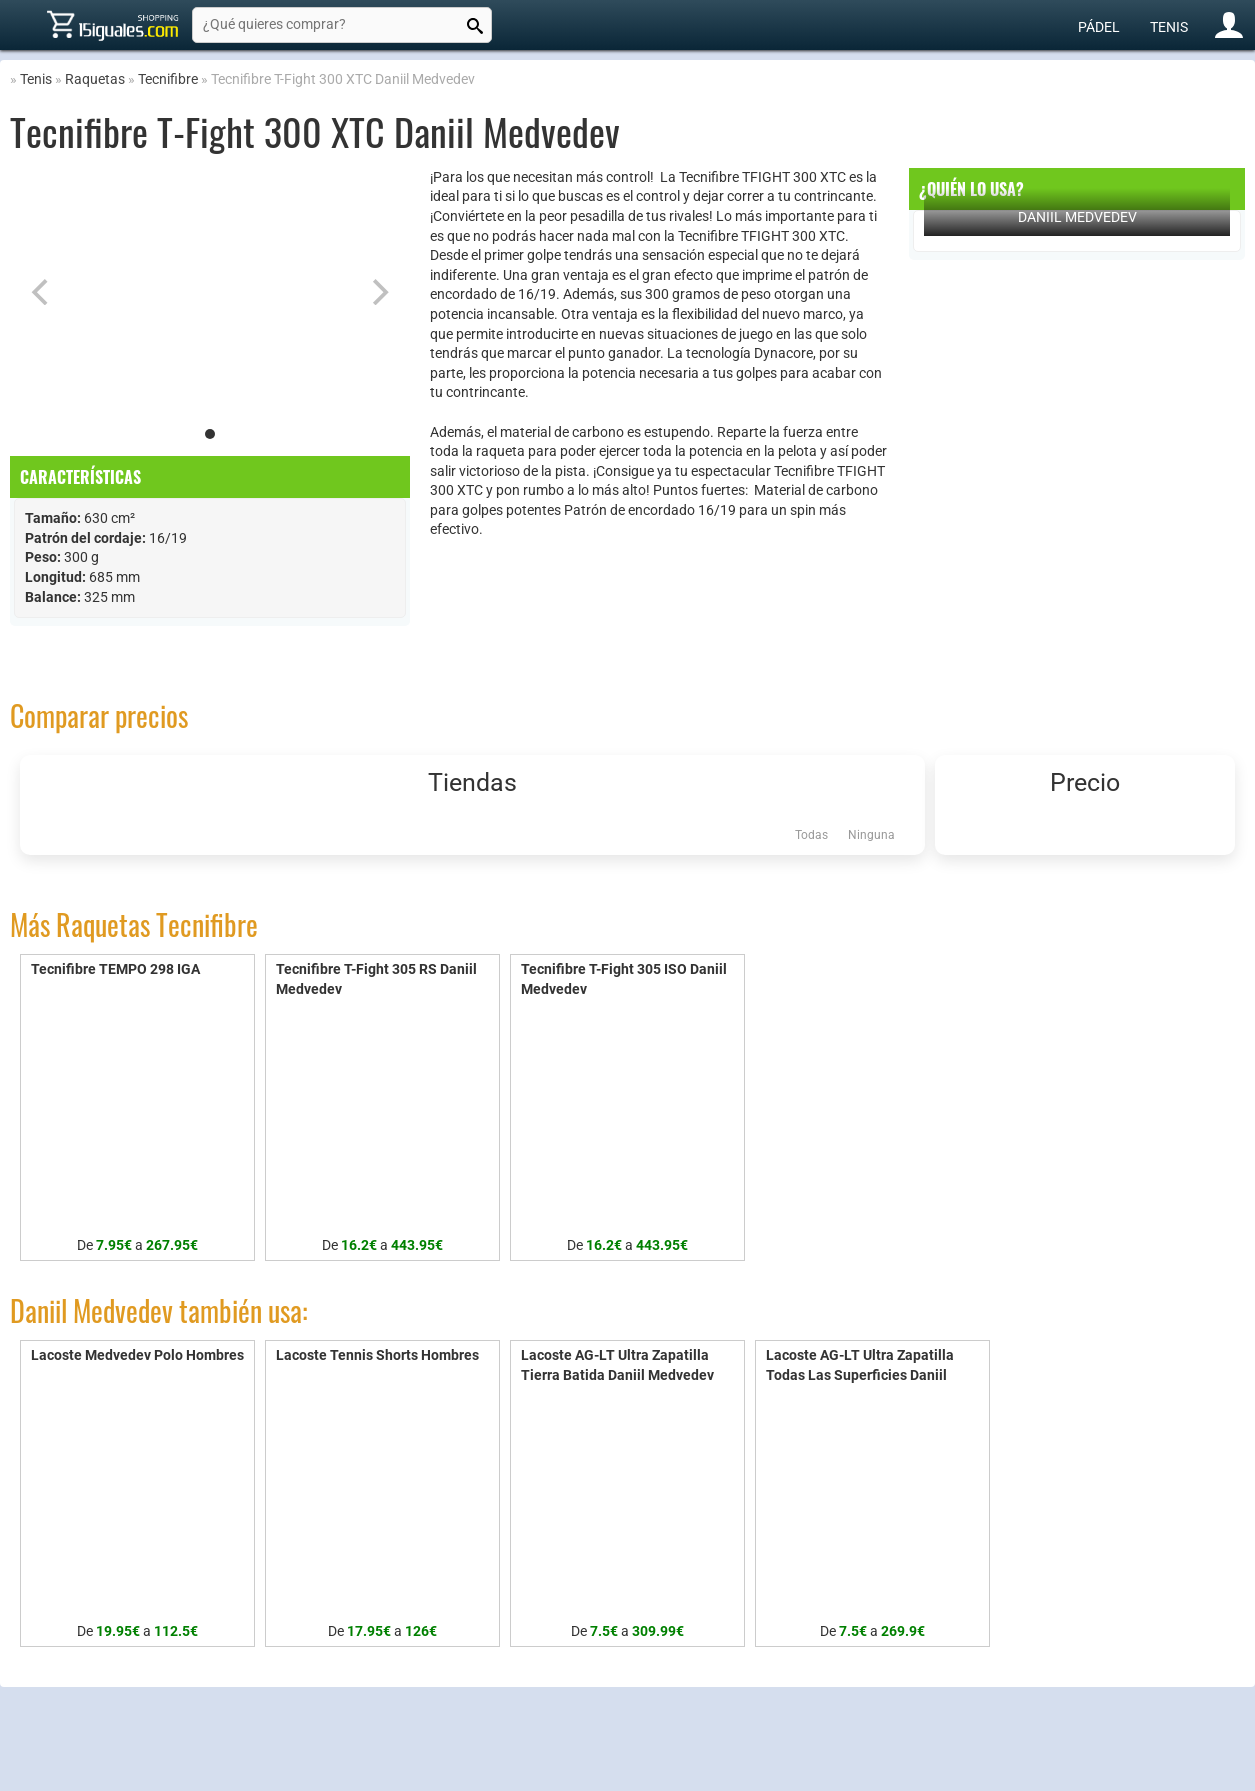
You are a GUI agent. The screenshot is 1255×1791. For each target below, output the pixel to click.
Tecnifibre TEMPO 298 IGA (115, 969)
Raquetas (95, 79)
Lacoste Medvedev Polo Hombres (137, 1355)
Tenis (1169, 27)
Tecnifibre (168, 79)
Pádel (1099, 27)
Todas (811, 835)
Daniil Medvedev (1077, 217)
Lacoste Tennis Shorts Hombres (377, 1355)
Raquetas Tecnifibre (157, 924)
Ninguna (871, 835)
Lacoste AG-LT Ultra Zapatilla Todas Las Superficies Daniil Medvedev (860, 1374)
